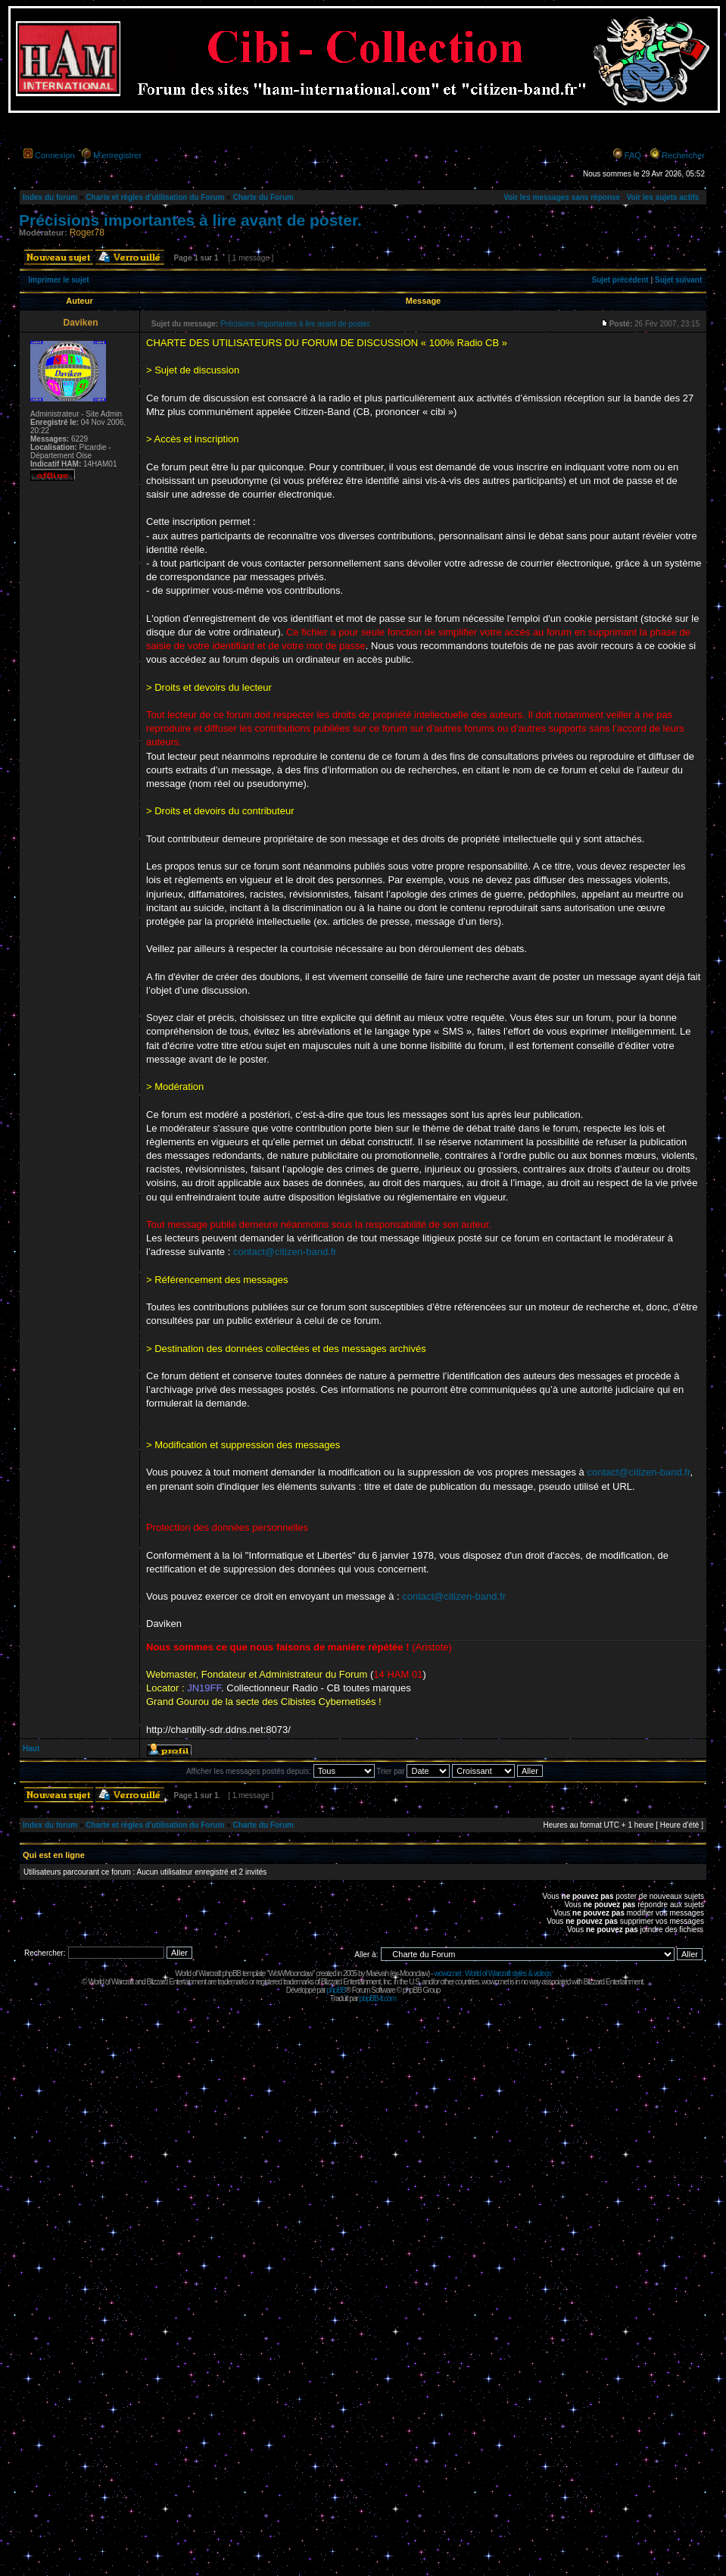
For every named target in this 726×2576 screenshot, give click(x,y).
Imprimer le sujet (59, 280)
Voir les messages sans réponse (561, 197)
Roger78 (87, 232)
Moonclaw (414, 1973)
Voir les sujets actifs (662, 197)
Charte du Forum (263, 197)
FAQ (633, 155)
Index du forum (50, 197)
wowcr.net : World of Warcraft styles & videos (492, 1973)
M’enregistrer (117, 155)
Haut (31, 1748)
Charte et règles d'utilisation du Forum (155, 197)
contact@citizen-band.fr (285, 1251)
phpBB (335, 1990)
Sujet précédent (620, 280)
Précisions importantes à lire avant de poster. (190, 220)
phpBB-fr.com (378, 1998)
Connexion (55, 155)
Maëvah (377, 1973)
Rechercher (683, 155)
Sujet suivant (678, 280)
